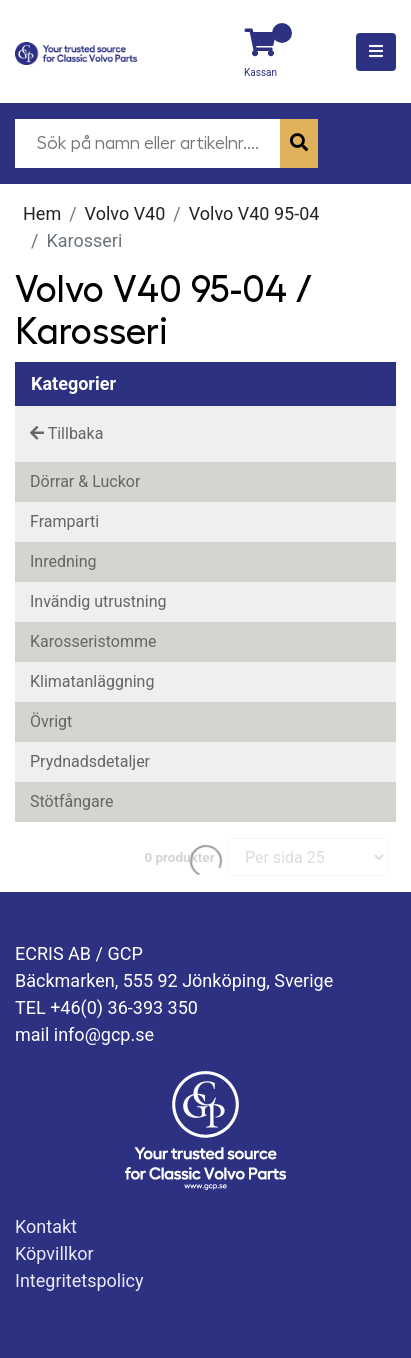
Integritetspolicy (79, 1280)
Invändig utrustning (98, 601)
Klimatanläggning (92, 681)
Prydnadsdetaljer (90, 761)
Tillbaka (66, 433)
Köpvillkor (54, 1253)
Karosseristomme (93, 641)
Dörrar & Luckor (85, 481)
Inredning (63, 561)
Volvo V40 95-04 (254, 213)
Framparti (64, 521)
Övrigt (51, 721)
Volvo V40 (125, 213)
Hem (42, 213)
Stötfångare (71, 801)
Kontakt (46, 1226)
